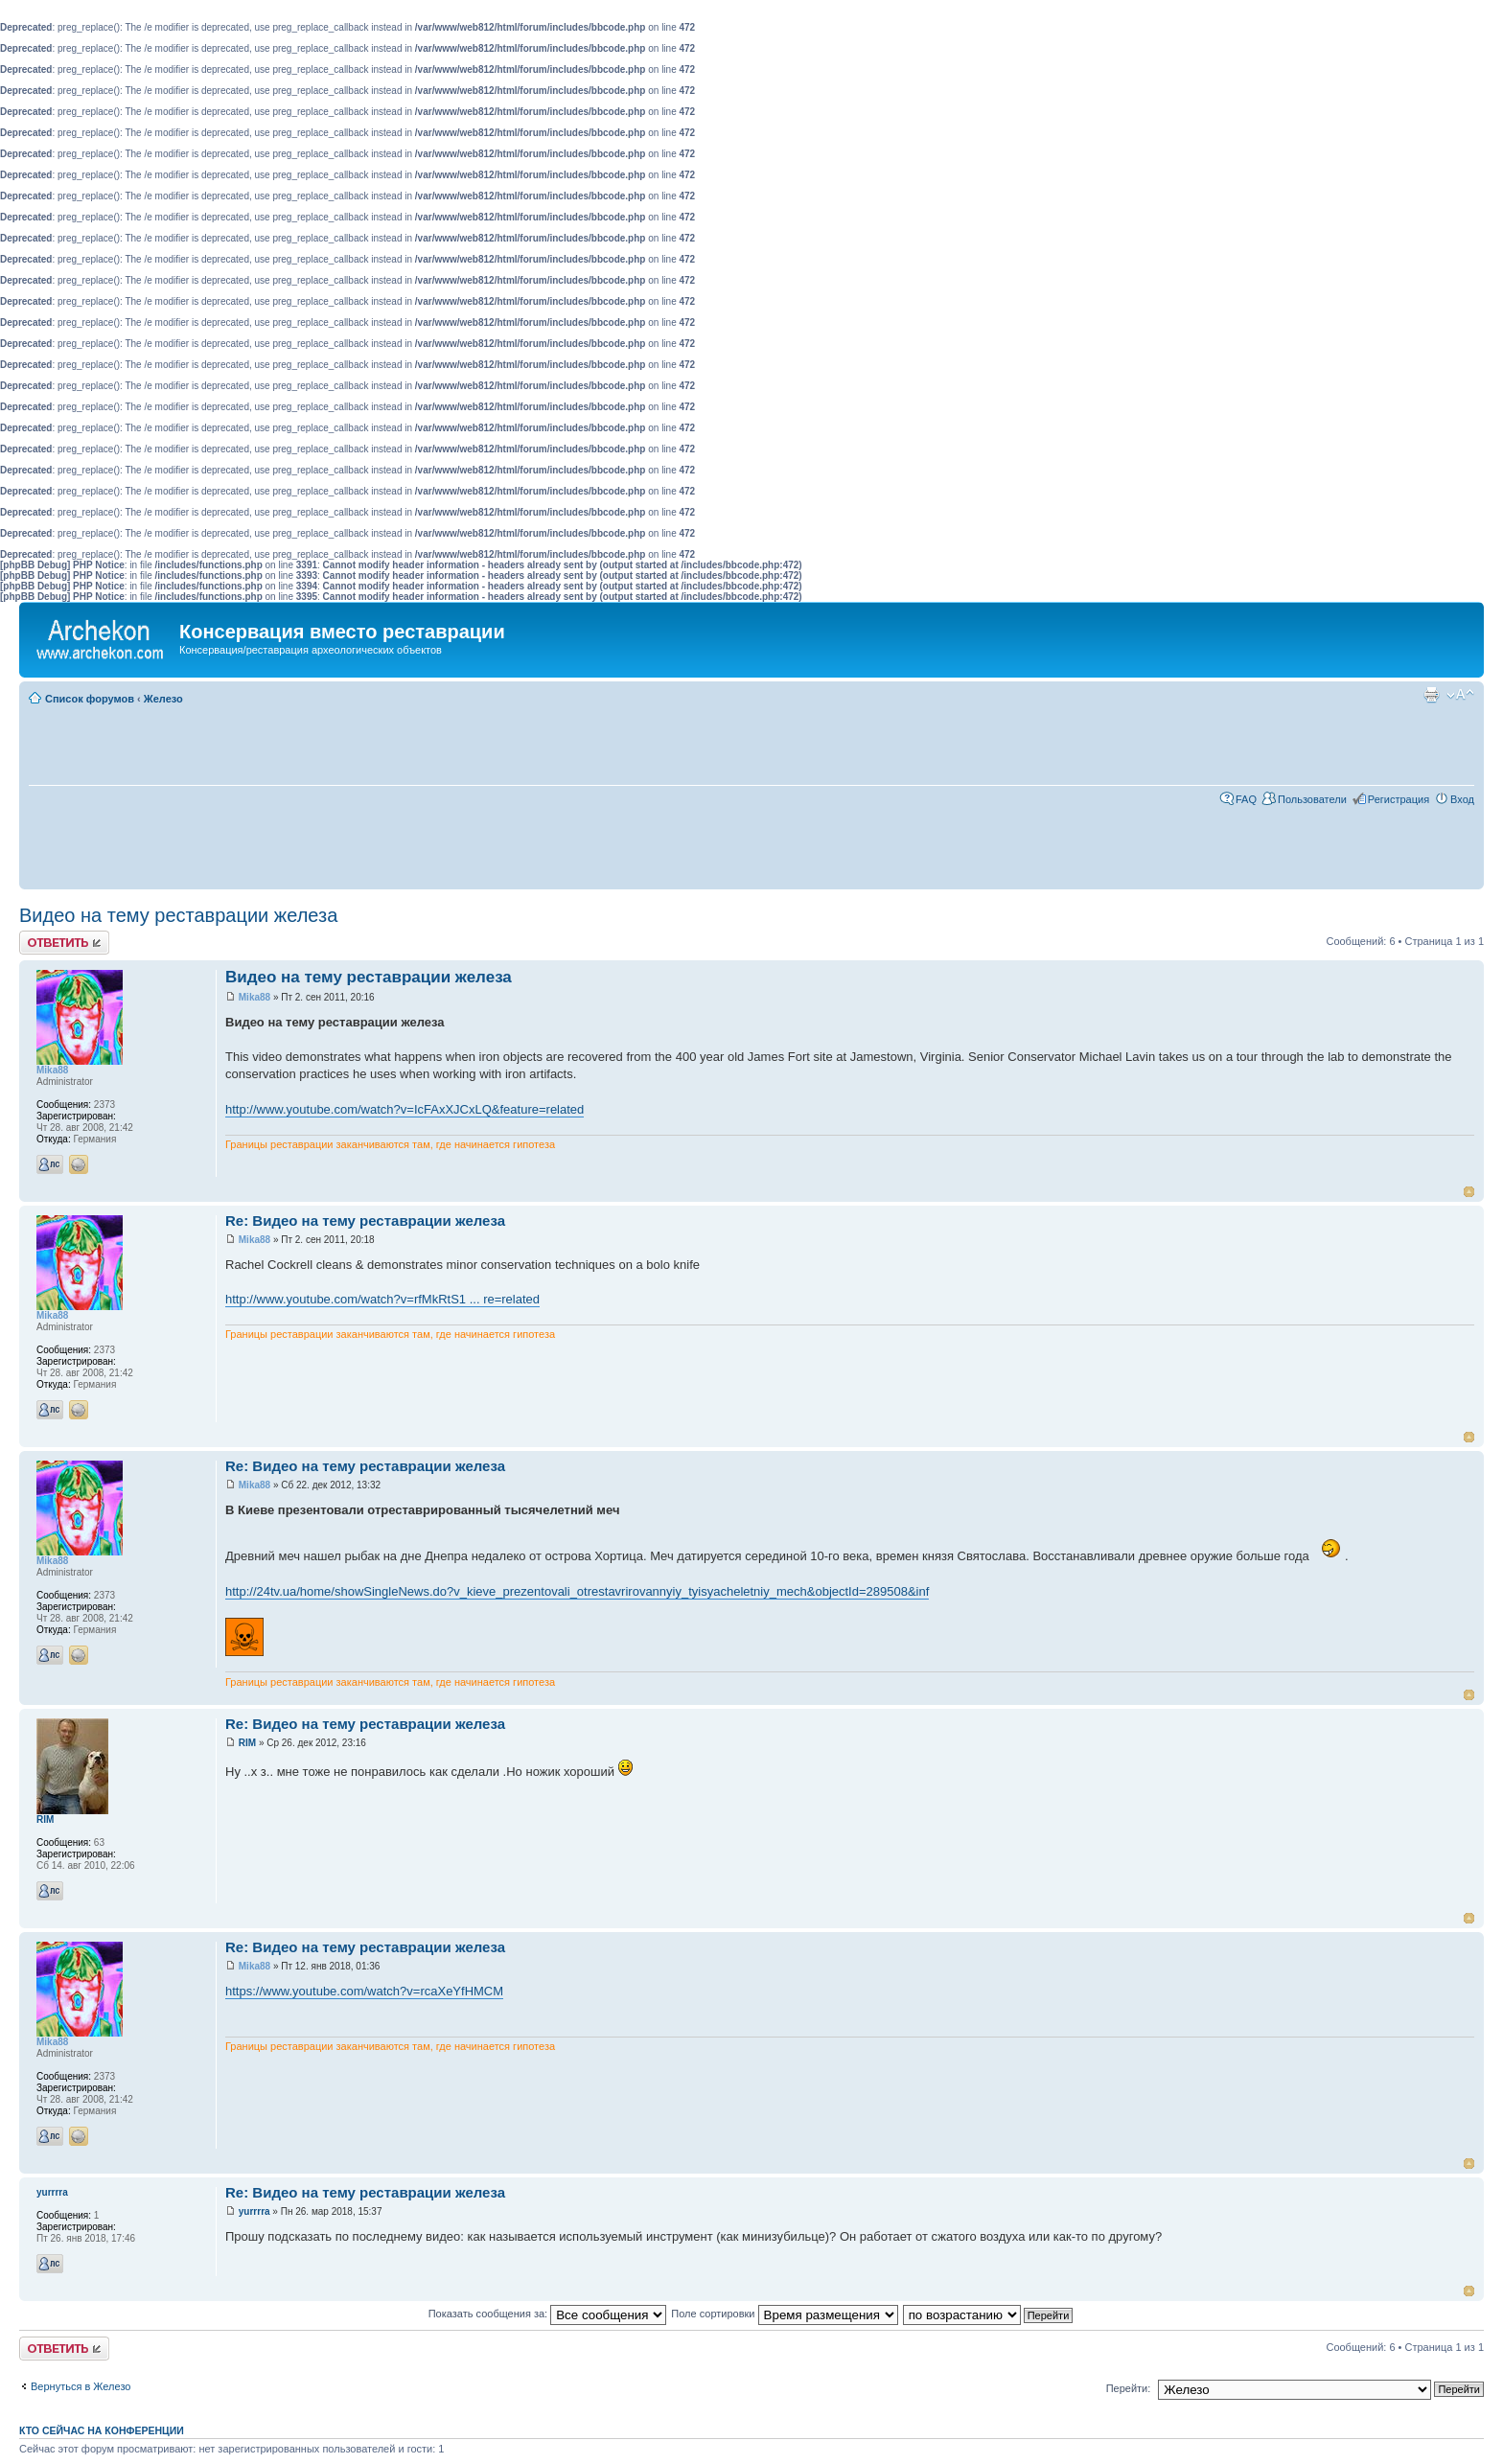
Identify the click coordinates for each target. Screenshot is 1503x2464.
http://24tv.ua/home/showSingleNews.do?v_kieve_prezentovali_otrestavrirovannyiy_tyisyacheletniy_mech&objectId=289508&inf (577, 1591)
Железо (163, 698)
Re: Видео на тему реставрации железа (365, 1220)
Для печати (1431, 694)
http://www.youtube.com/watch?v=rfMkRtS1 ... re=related (382, 1299)
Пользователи (1312, 799)
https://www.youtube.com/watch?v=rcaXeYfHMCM (364, 1991)
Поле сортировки (784, 2313)
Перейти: (1128, 2388)
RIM (247, 1743)
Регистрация (1398, 799)
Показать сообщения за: (547, 2313)
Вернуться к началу (1469, 1191)
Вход (1462, 799)
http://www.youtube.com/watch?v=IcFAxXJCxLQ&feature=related (404, 1109)
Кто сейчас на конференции (101, 2430)
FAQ (1246, 799)
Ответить (64, 943)
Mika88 (254, 997)
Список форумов (89, 698)
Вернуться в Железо (80, 2386)
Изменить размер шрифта (1460, 694)
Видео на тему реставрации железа (178, 915)
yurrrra (254, 2211)
